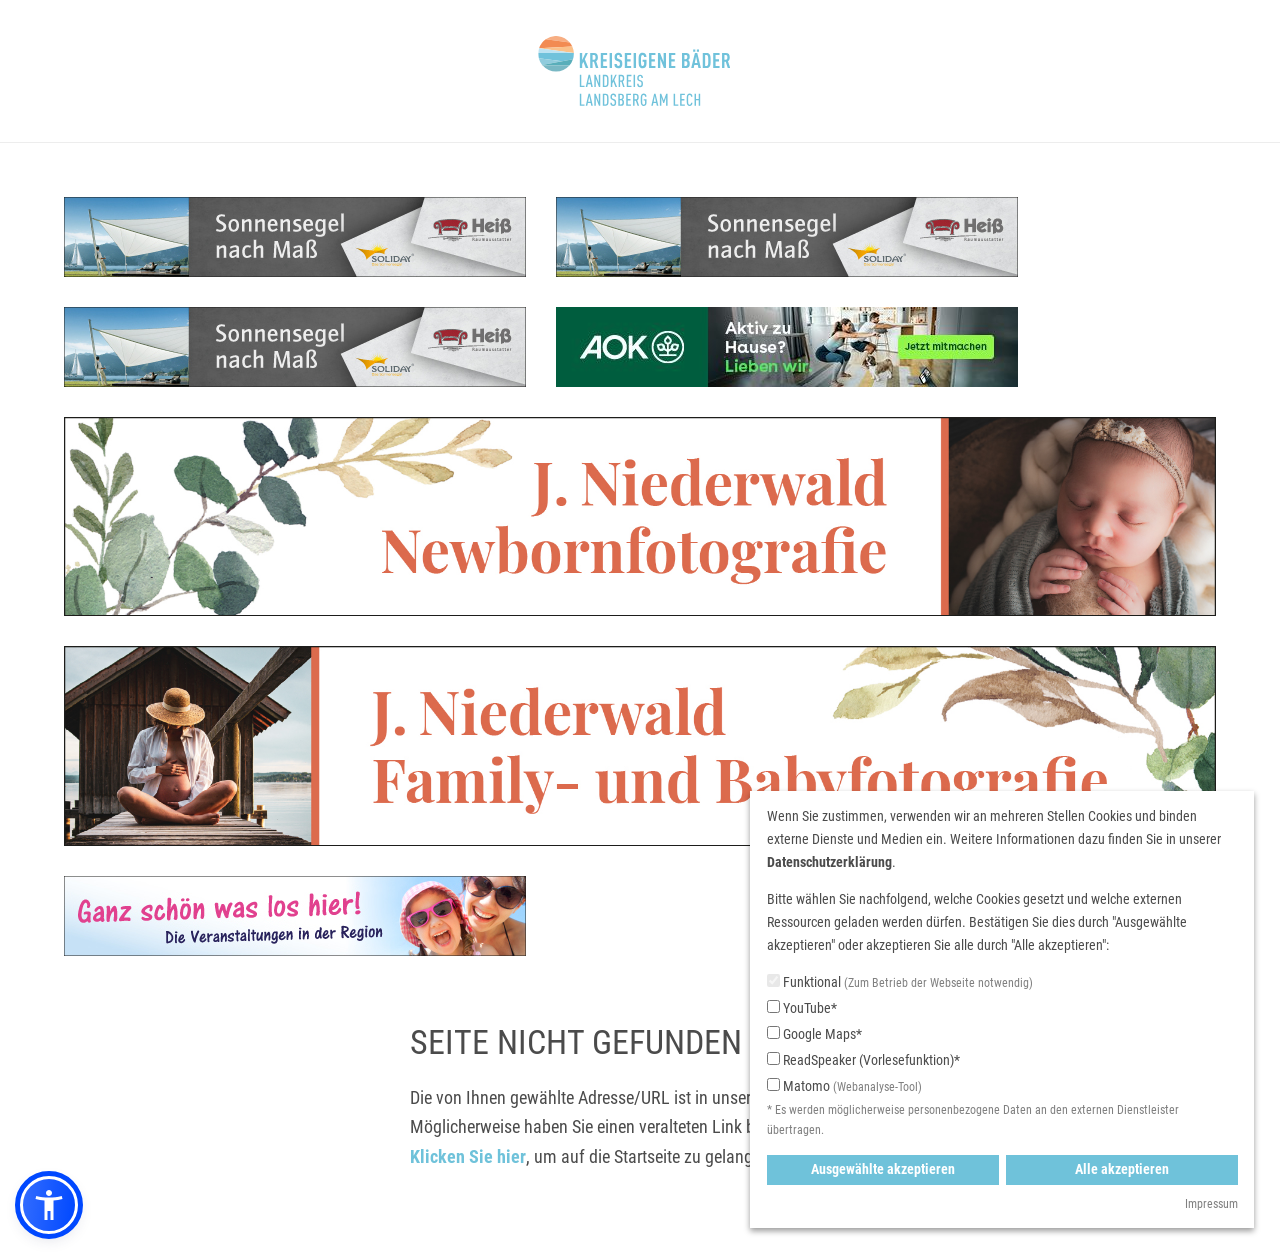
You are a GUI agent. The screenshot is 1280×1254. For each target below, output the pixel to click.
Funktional (900, 984)
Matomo (844, 1088)
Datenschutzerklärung (829, 862)
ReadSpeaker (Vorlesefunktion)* (863, 1060)
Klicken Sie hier (468, 1156)
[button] (49, 1205)
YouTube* (802, 1008)
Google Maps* (814, 1034)
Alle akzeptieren (1122, 1169)
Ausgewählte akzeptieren (883, 1169)
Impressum (1211, 1204)
